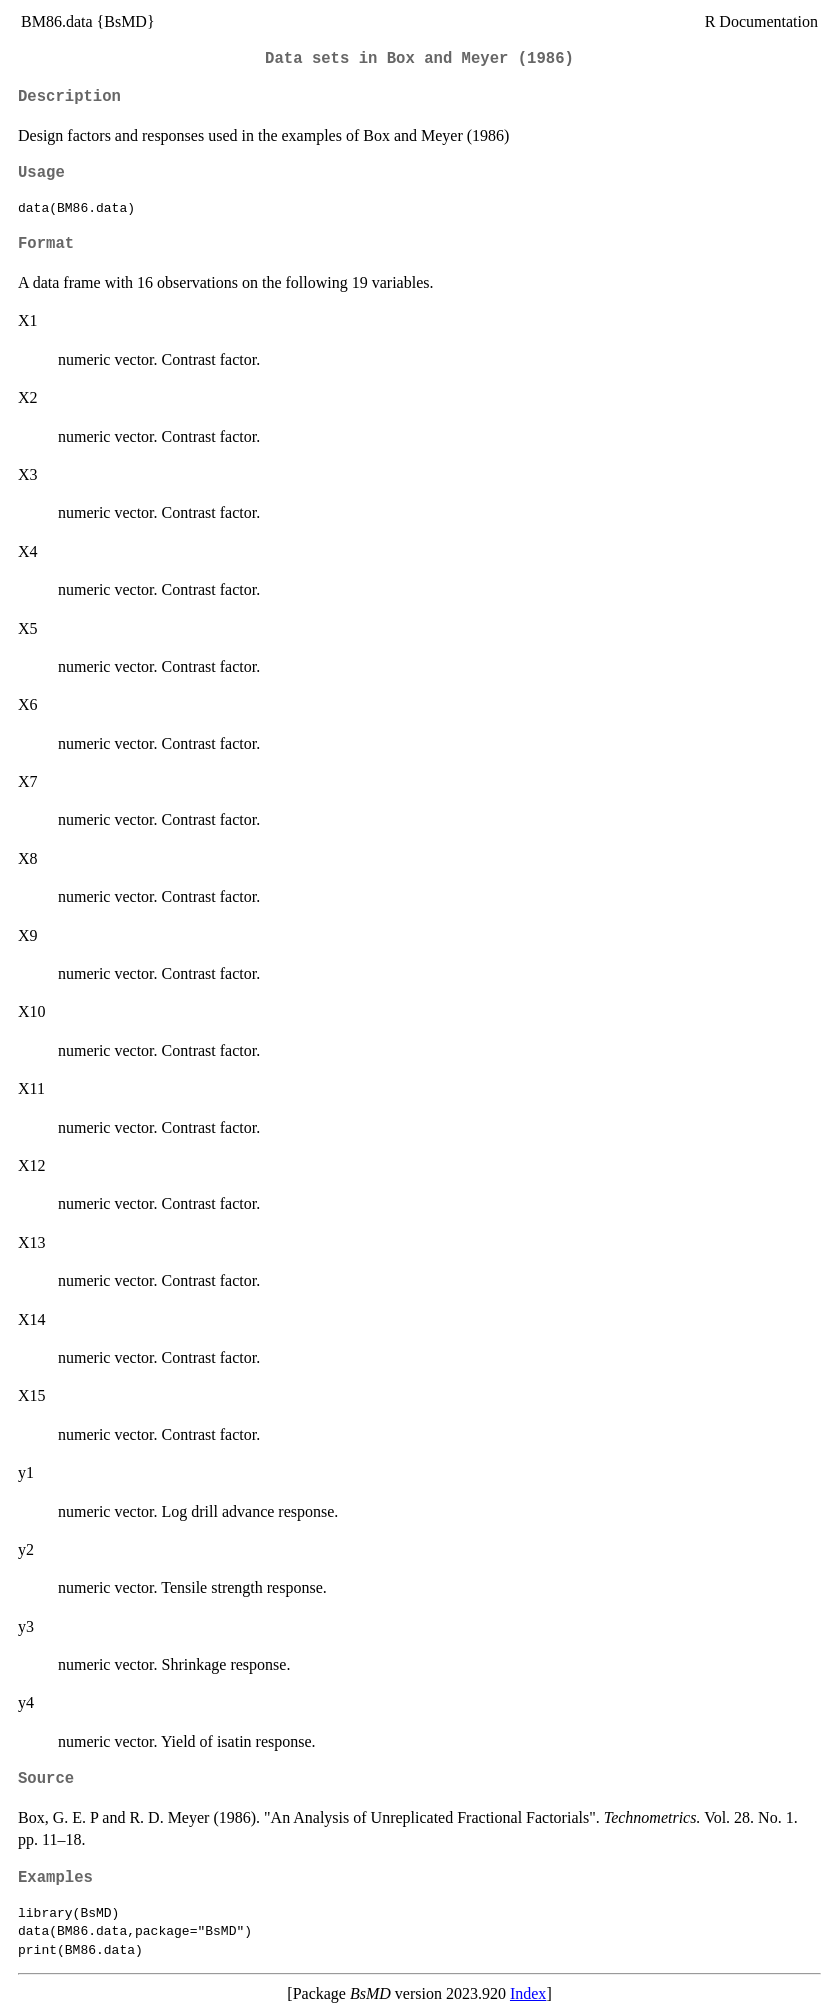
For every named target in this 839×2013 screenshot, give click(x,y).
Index (528, 1993)
